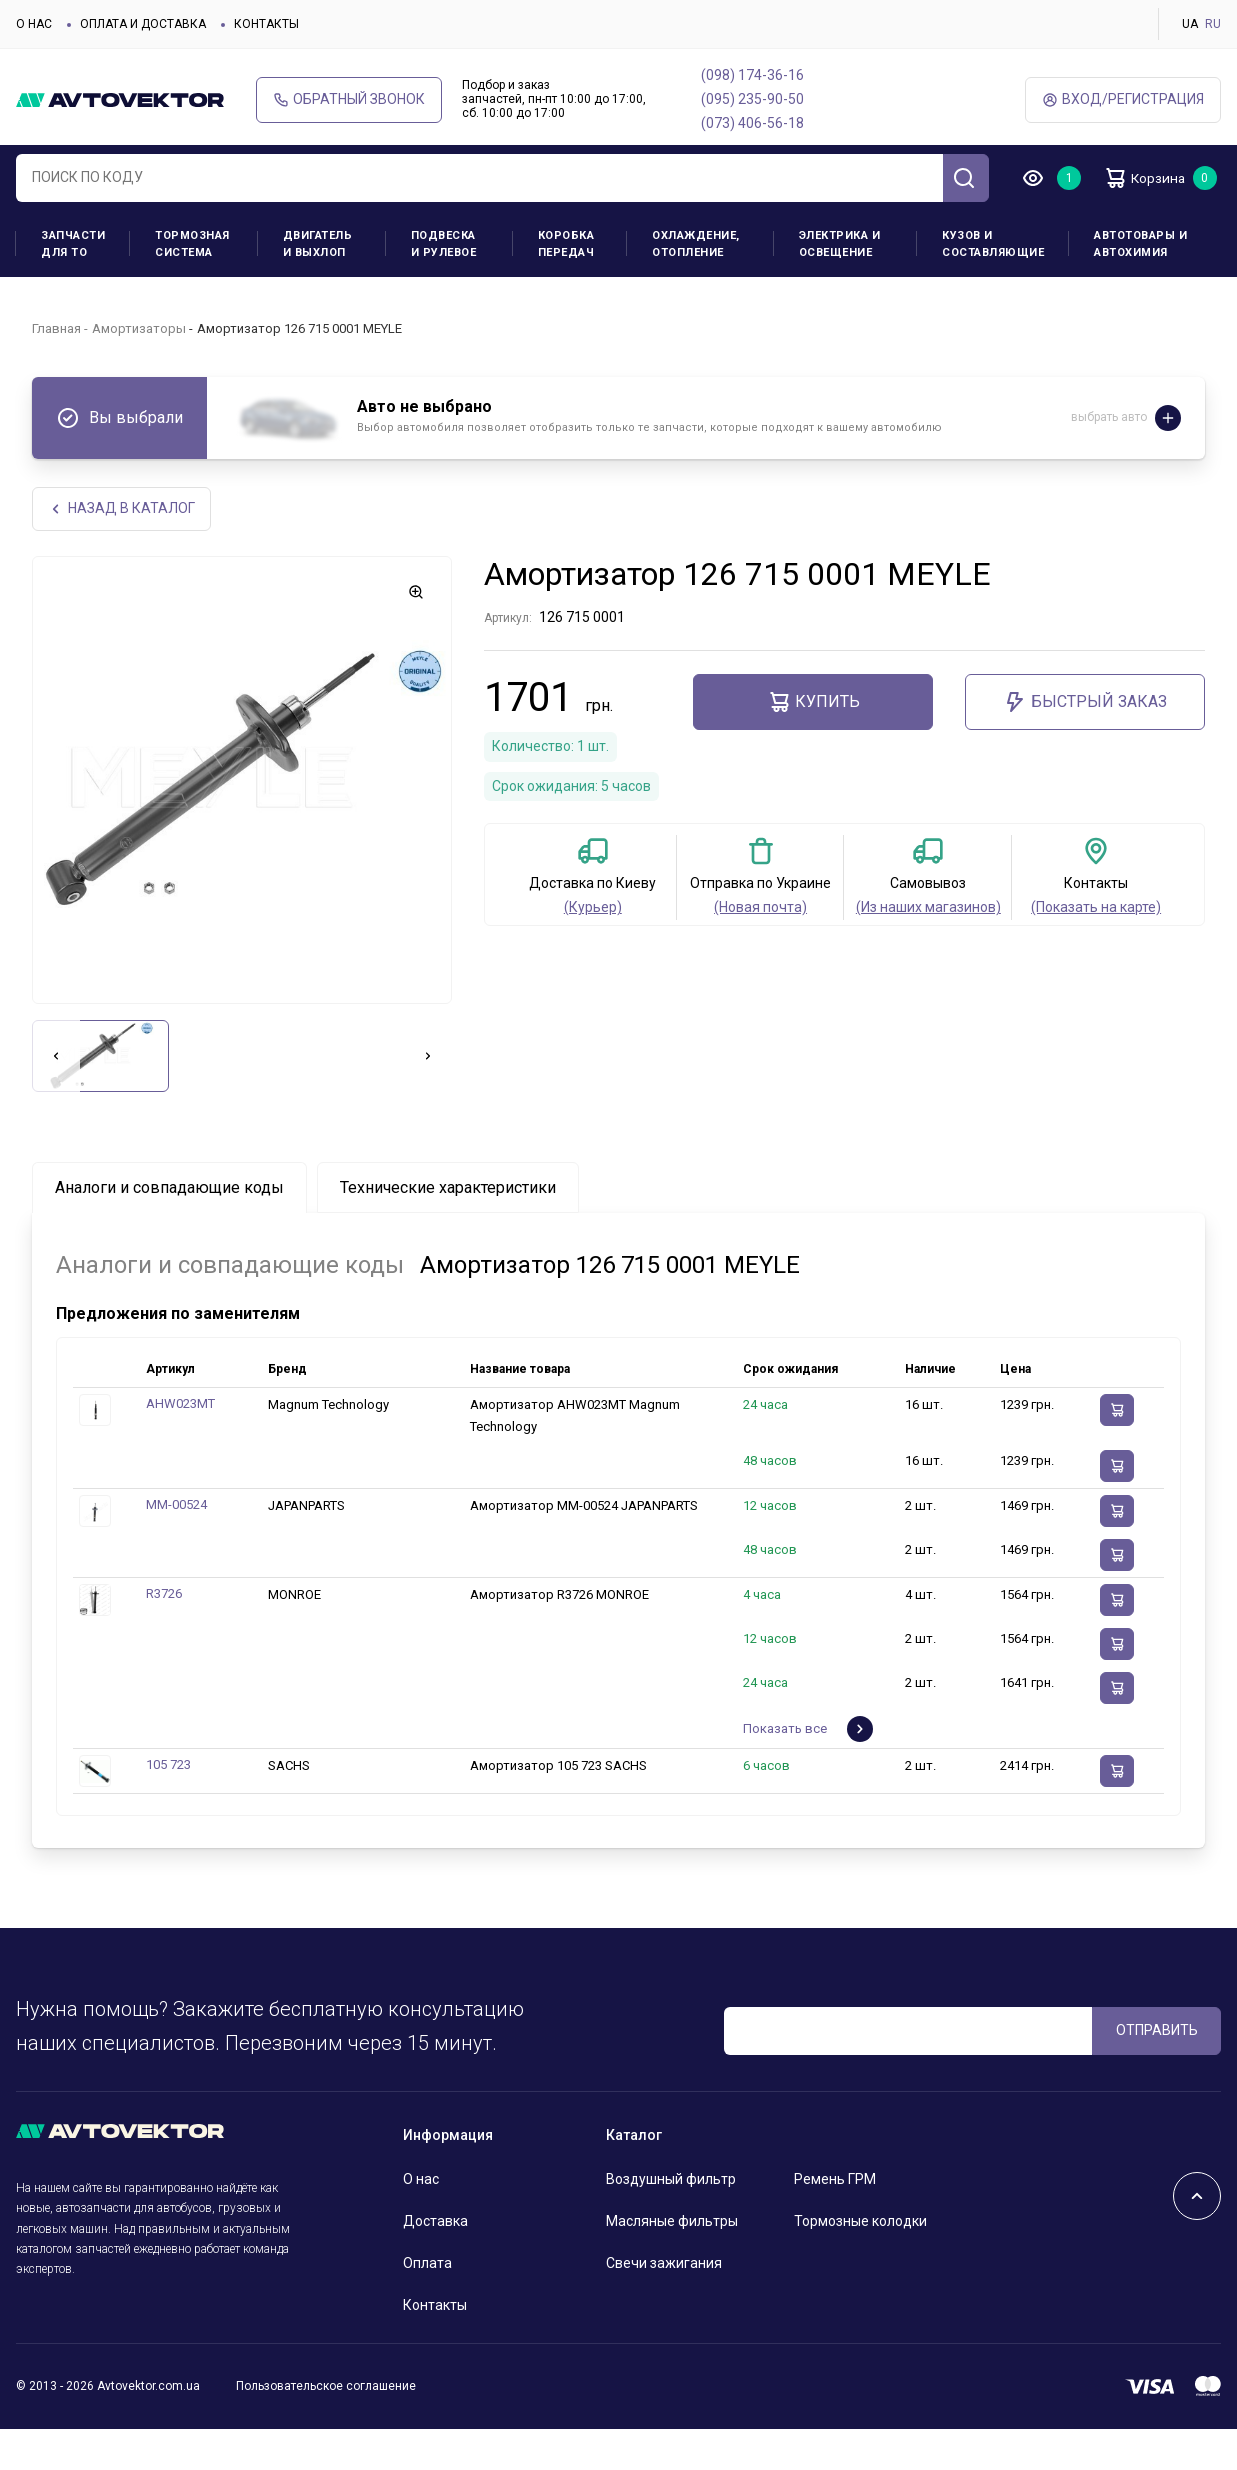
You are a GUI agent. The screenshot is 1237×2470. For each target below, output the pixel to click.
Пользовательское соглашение (326, 2428)
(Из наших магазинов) (928, 949)
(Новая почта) (760, 949)
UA (1190, 24)
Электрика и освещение (840, 284)
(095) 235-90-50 (752, 99)
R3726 (164, 1635)
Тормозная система (192, 284)
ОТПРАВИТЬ (1157, 2072)
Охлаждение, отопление (696, 284)
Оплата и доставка (143, 24)
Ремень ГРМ (835, 2221)
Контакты (266, 24)
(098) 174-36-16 (752, 75)
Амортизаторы (139, 367)
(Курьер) (593, 949)
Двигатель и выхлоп (318, 284)
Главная (56, 367)
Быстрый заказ (1085, 744)
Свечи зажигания (664, 2305)
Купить (813, 744)
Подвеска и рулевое (444, 284)
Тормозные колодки (860, 2263)
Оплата (427, 2305)
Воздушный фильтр (671, 2221)
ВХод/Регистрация (1123, 99)
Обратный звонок (349, 99)
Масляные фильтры (672, 2263)
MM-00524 (176, 1546)
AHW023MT (180, 1445)
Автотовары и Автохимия (1140, 284)
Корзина (1090, 220)
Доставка (435, 2263)
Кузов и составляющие (993, 284)
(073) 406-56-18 (752, 123)
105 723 (168, 1806)
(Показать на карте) (1096, 949)
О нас (34, 24)
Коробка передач (566, 284)
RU (1213, 24)
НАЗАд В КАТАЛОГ (122, 549)
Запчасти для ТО (73, 284)
